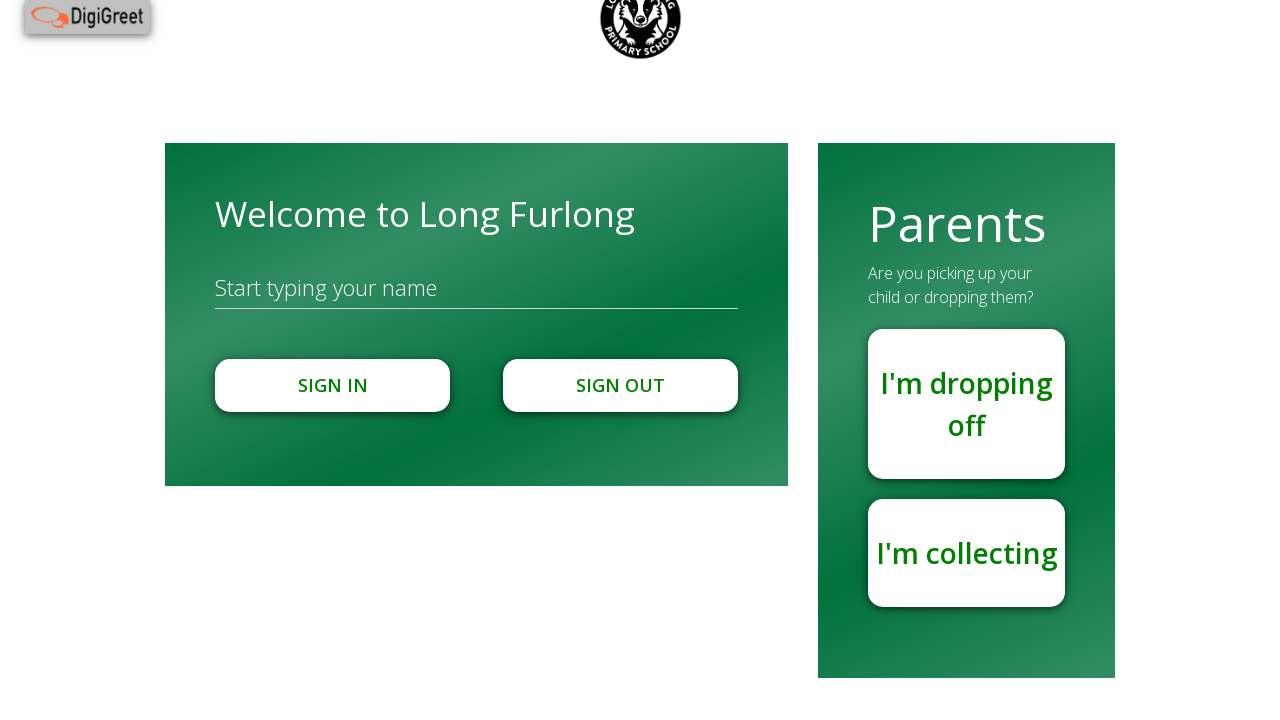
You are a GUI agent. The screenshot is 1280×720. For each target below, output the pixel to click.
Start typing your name (326, 287)
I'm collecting (967, 553)
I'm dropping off (966, 404)
